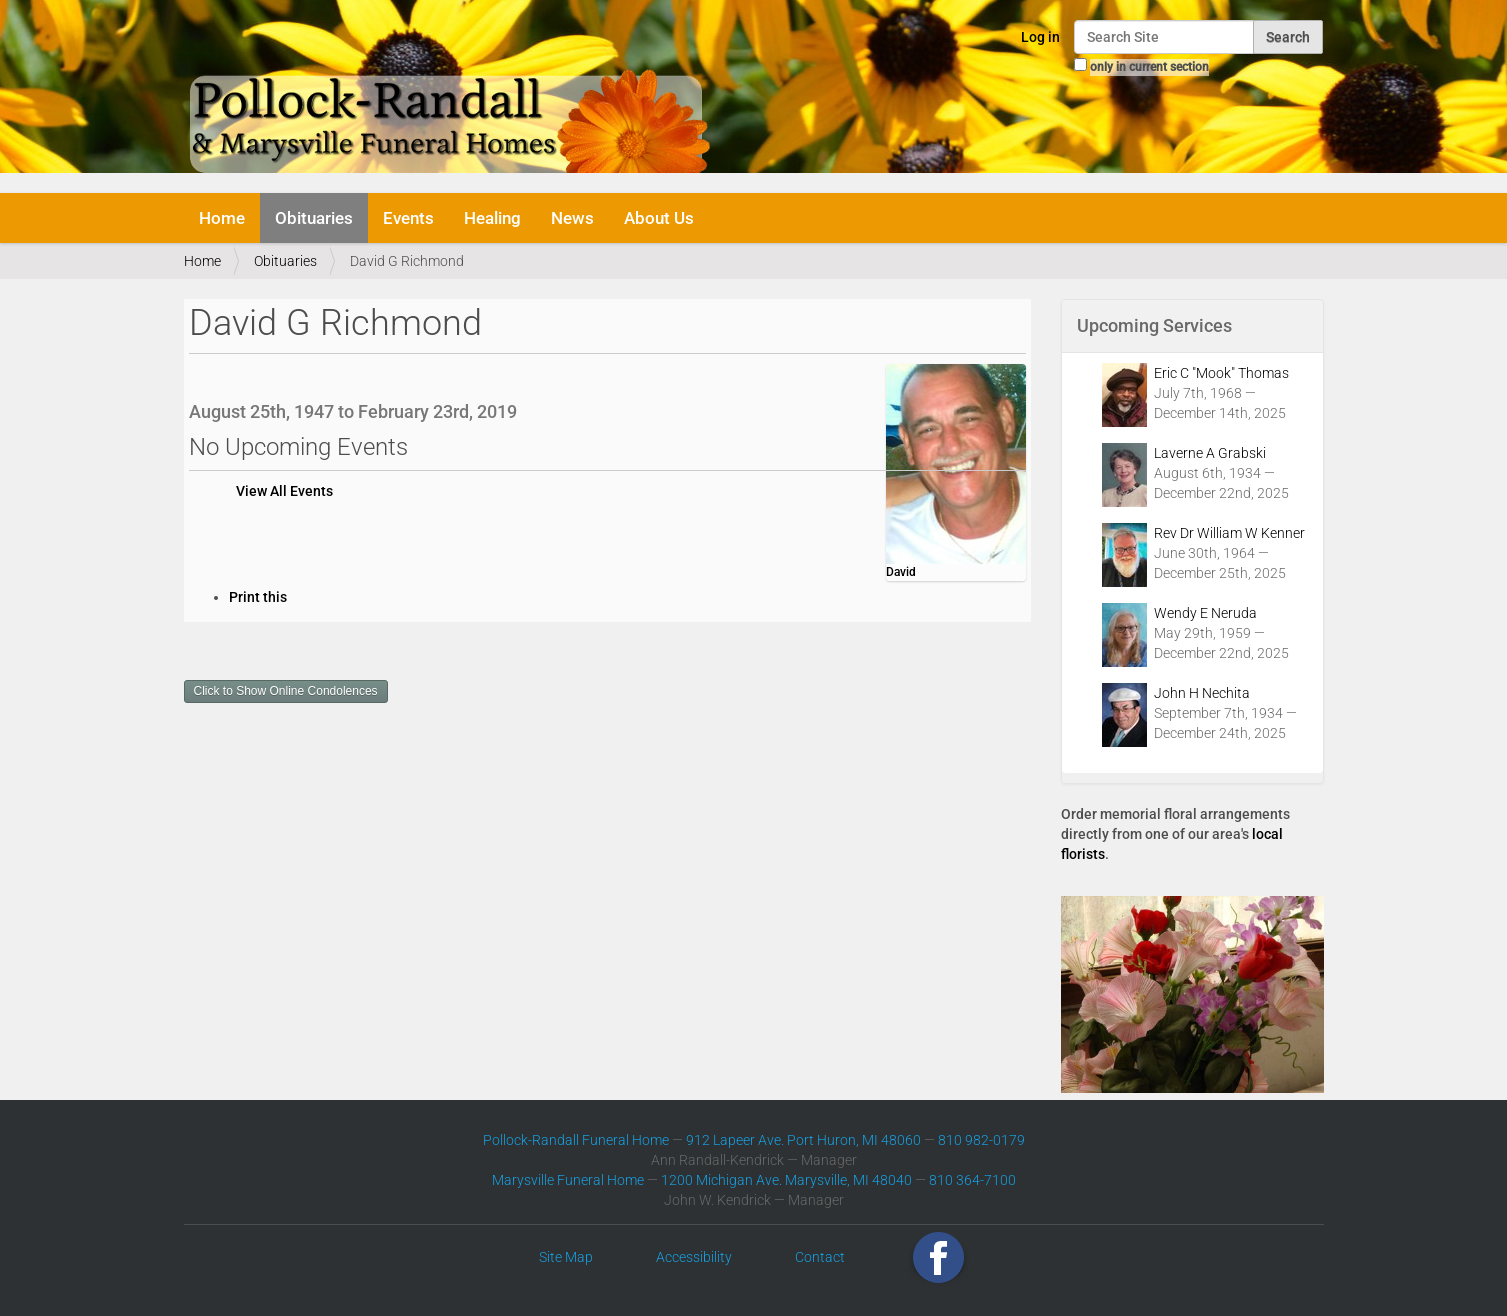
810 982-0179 (981, 1140)
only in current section (1149, 67)
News (572, 218)
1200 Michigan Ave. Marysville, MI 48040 (786, 1180)
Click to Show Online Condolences (286, 691)
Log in (1040, 37)
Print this (258, 597)
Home (222, 218)
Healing (492, 218)
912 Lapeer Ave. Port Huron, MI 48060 (803, 1140)
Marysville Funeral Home (568, 1180)
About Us (659, 218)
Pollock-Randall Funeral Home (576, 1140)
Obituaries (314, 218)
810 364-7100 (972, 1180)
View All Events (284, 491)
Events (408, 218)
